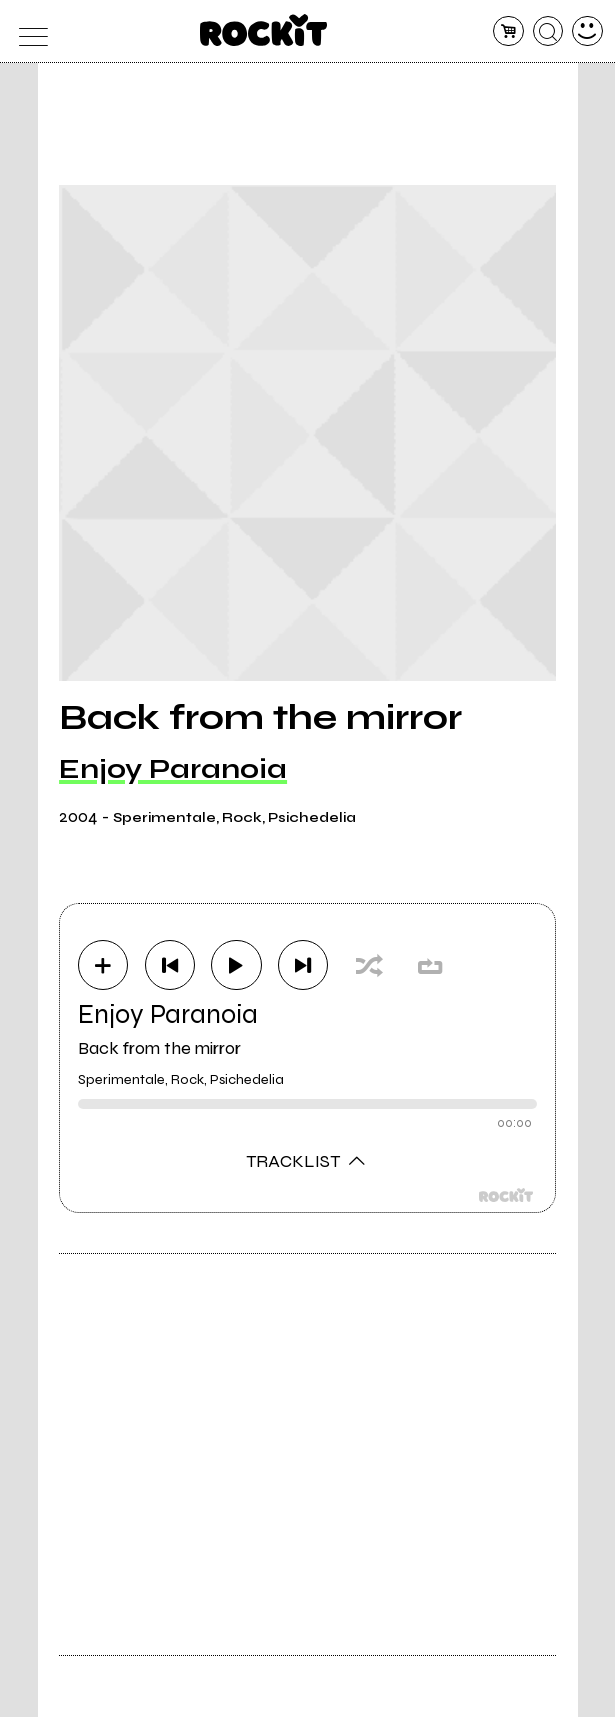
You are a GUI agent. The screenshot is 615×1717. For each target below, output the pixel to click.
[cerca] (548, 31)
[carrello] (508, 31)
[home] (263, 30)
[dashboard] (587, 31)
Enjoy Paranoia (173, 769)
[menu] (27, 31)
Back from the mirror (159, 1048)
